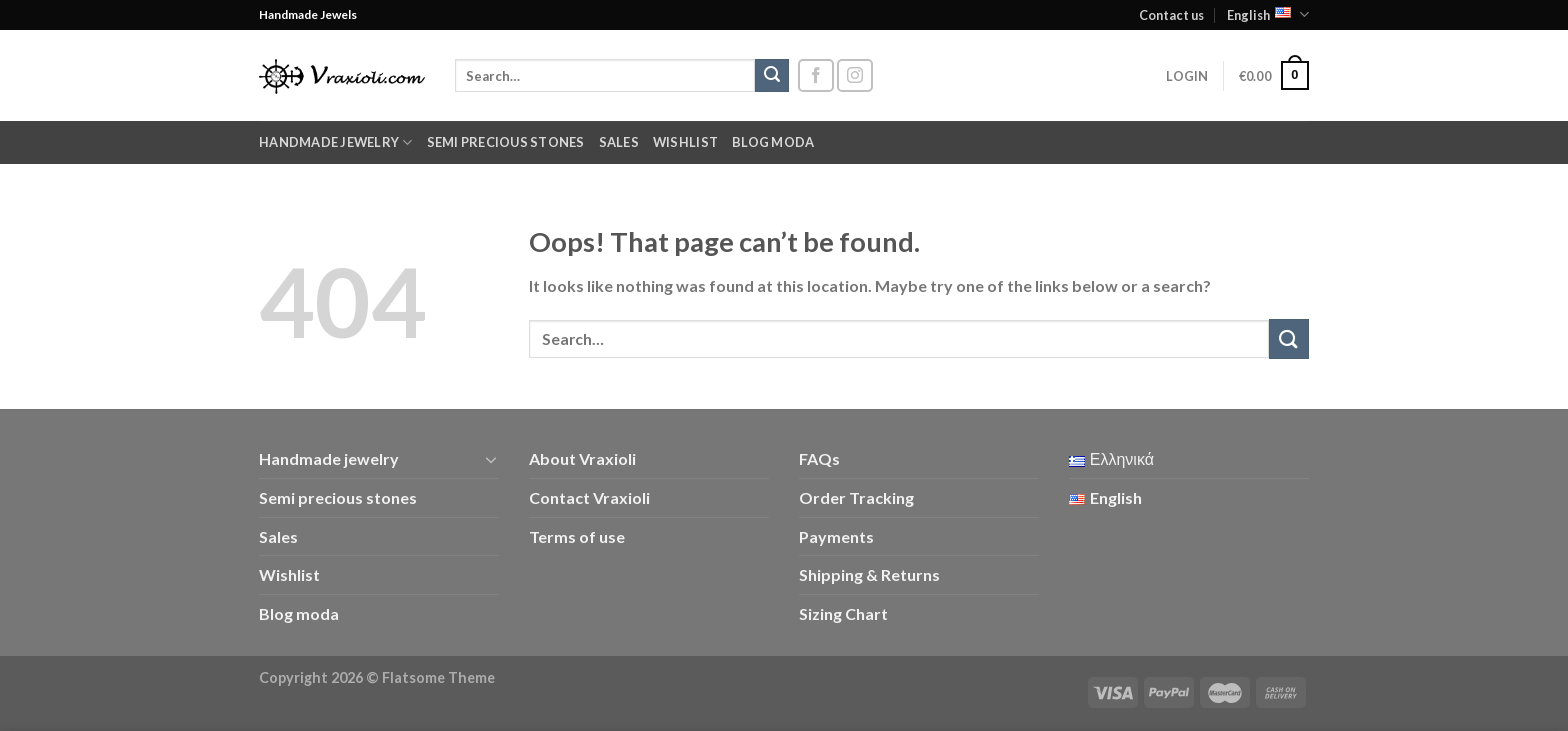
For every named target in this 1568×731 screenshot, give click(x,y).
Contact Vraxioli (589, 497)
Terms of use (577, 536)
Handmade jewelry (336, 142)
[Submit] (772, 76)
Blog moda (773, 142)
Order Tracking (856, 497)
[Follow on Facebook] (816, 75)
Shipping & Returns (869, 574)
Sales (619, 142)
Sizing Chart (843, 613)
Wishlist (685, 142)
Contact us (1171, 15)
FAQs (819, 458)
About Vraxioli (582, 458)
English (1268, 14)
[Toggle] (491, 459)
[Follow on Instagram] (855, 75)
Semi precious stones (506, 142)
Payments (836, 536)
